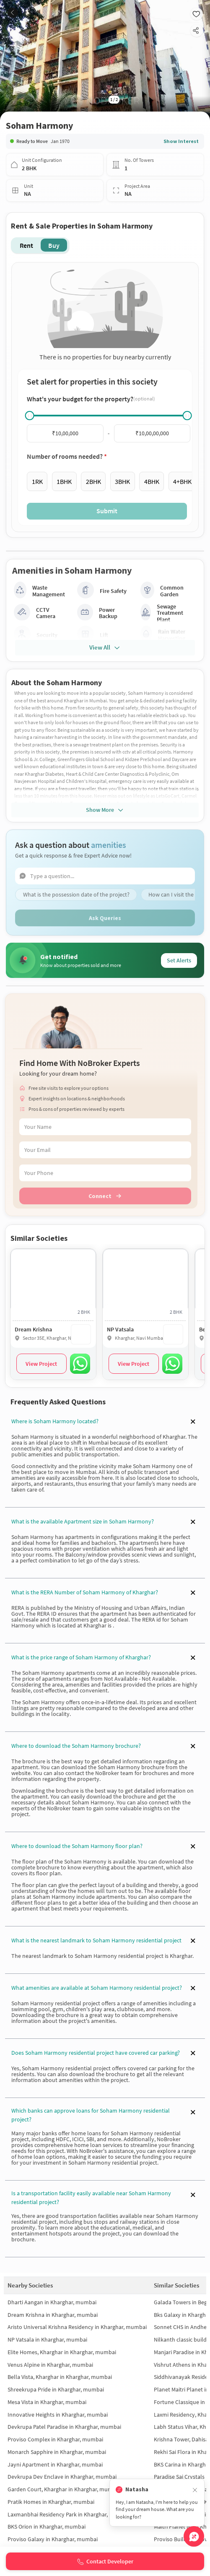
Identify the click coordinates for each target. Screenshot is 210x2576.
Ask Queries (105, 918)
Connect (105, 1196)
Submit (106, 511)
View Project (41, 1363)
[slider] (29, 415)
